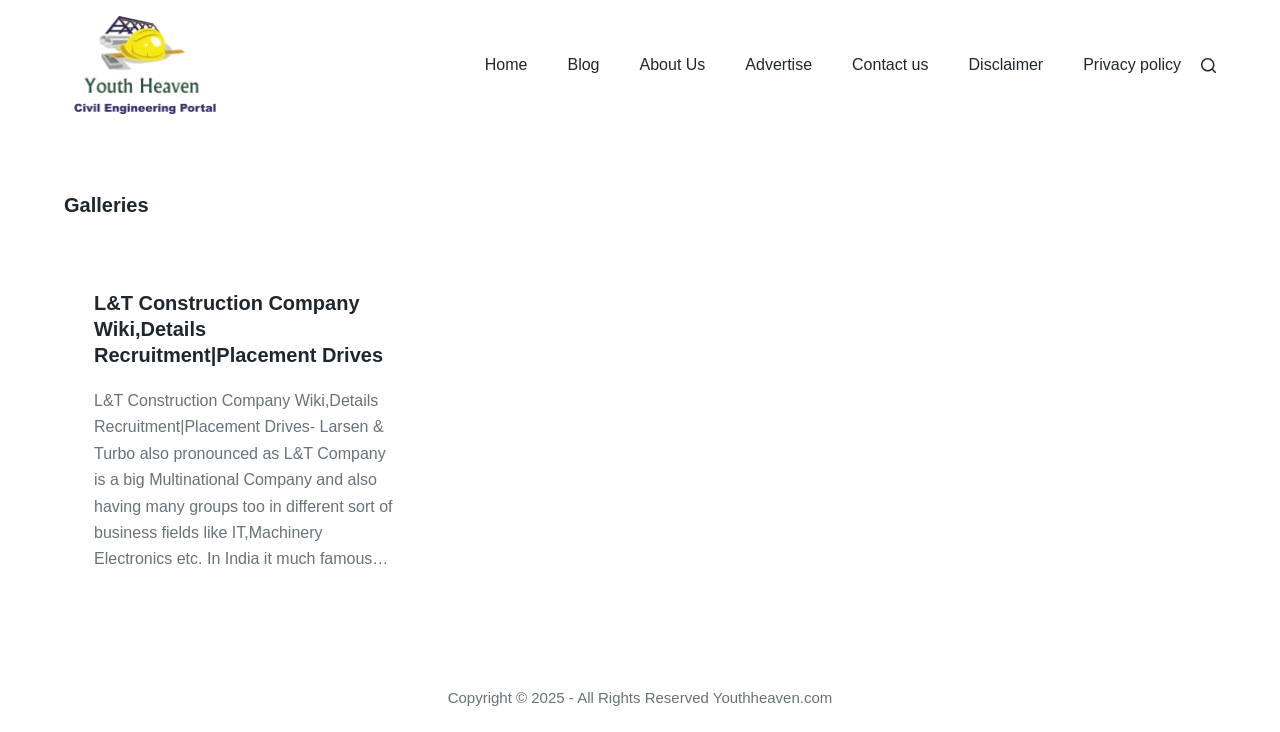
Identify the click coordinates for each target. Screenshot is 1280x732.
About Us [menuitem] (673, 64)
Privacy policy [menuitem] (1132, 64)
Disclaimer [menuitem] (1006, 64)
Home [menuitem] (506, 64)
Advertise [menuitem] (778, 64)
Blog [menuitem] (583, 64)
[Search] (1208, 65)
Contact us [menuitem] (890, 64)
